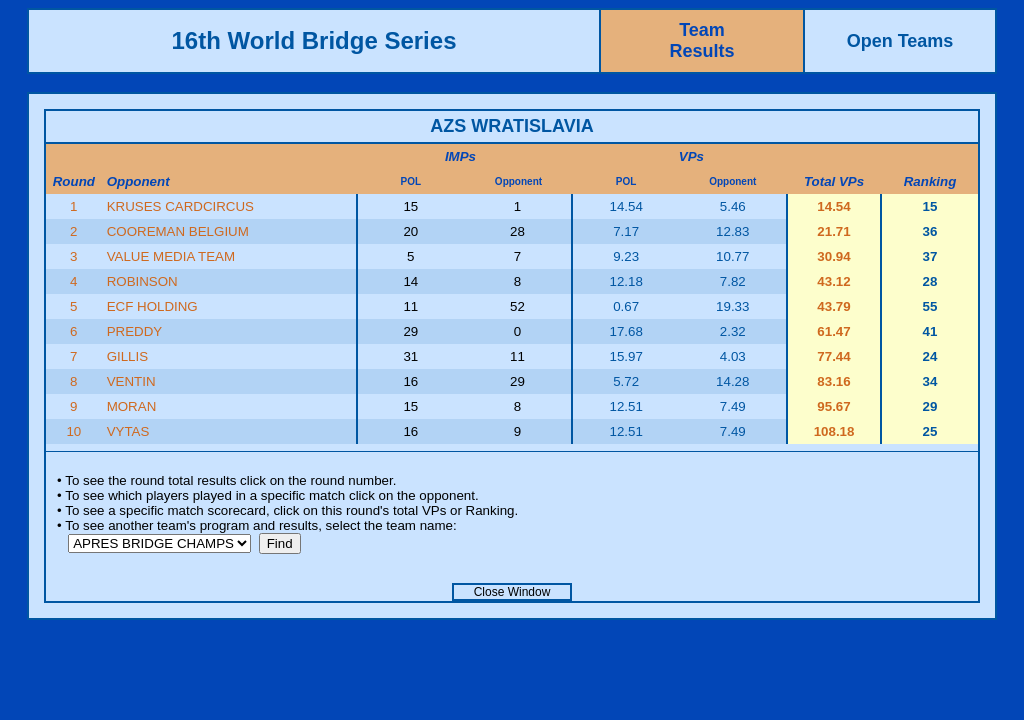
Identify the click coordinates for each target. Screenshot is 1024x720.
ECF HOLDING (152, 306)
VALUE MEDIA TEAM (171, 256)
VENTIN (131, 381)
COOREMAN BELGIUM (178, 231)
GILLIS (128, 356)
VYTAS (128, 431)
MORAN (132, 406)
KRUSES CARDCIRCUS (180, 206)
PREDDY (135, 331)
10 (73, 431)
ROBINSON (142, 281)
